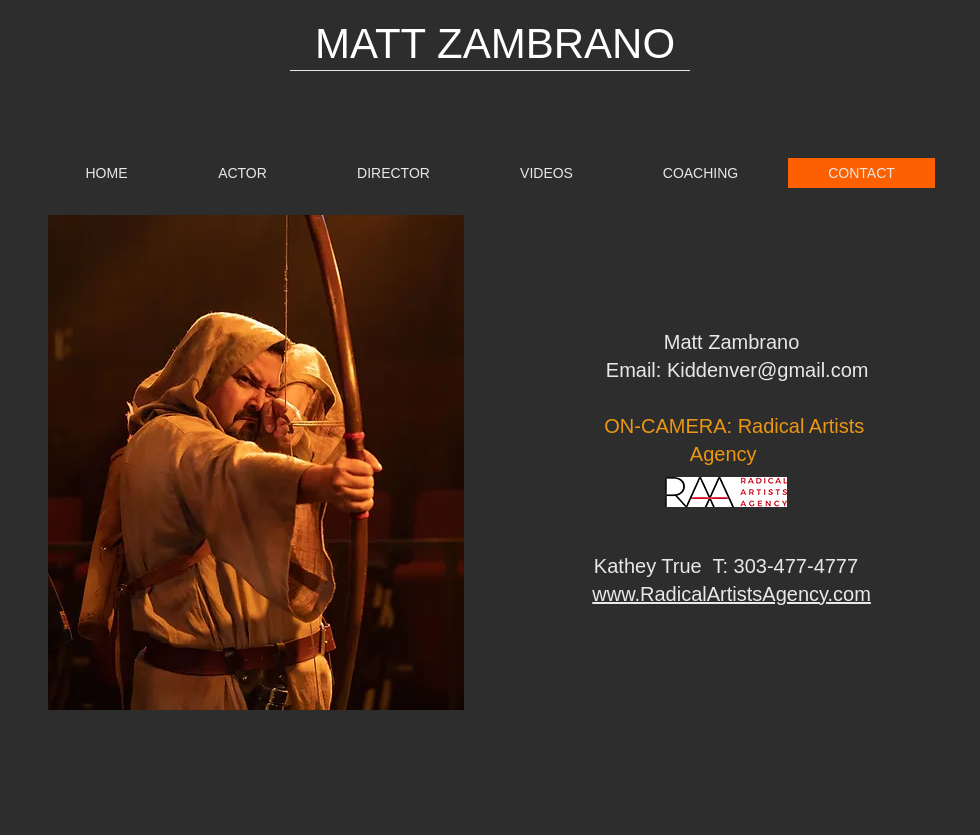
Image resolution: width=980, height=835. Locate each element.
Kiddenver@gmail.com (768, 370)
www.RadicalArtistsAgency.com (731, 594)
